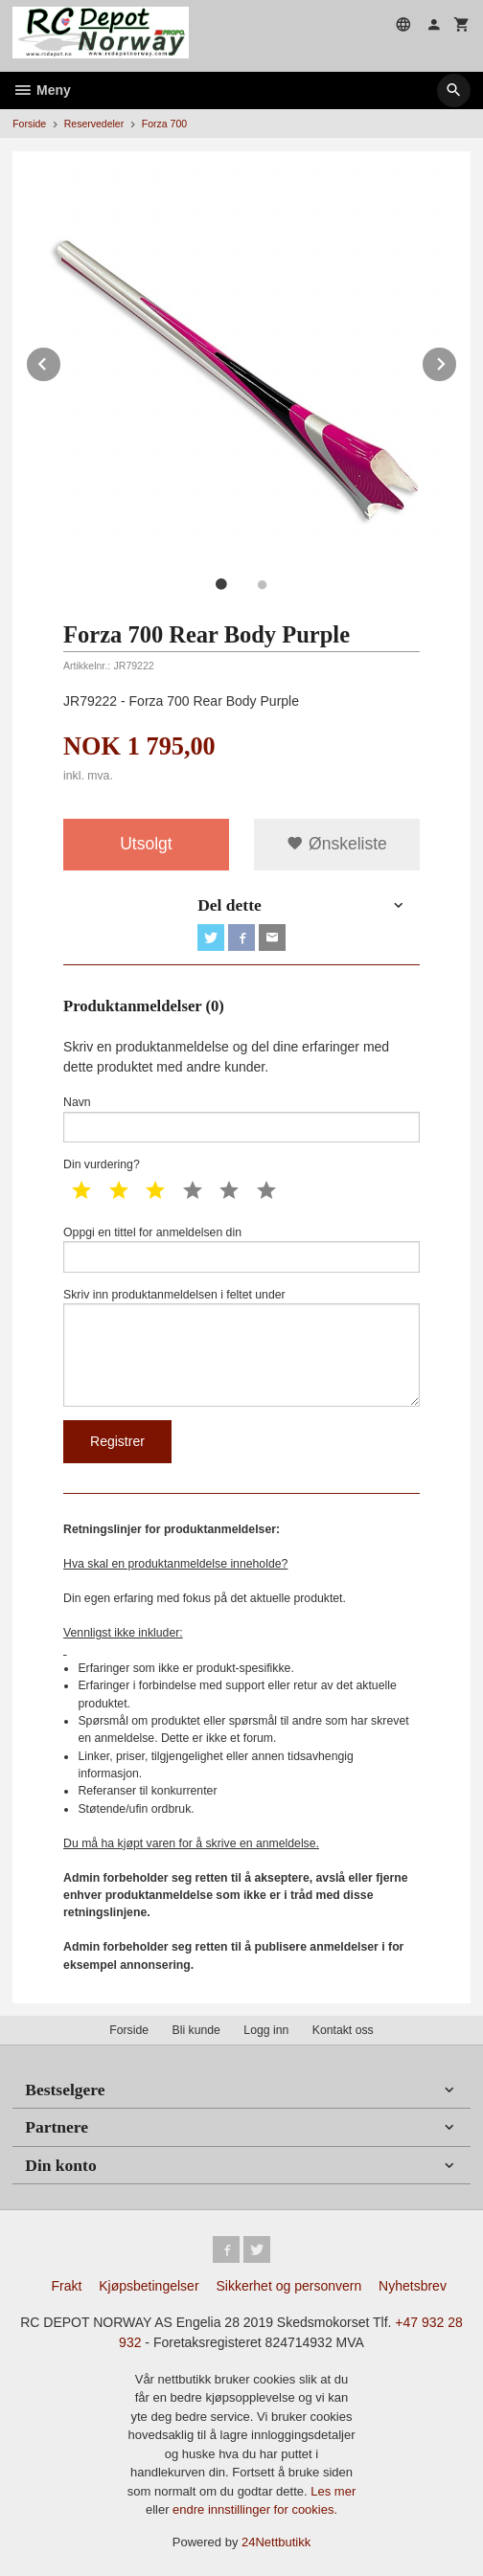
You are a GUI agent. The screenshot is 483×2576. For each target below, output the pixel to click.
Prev (61, 360)
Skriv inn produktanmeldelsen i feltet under (241, 1347)
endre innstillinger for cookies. (254, 2509)
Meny (41, 90)
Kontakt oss (343, 2030)
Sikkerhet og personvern (288, 2286)
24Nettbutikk (276, 2542)
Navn (241, 1119)
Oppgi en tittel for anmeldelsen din (241, 1249)
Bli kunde (196, 2030)
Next (457, 360)
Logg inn (265, 2030)
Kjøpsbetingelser (148, 2286)
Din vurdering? (101, 1164)
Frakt (66, 2286)
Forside (29, 123)
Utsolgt (146, 843)
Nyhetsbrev (413, 2286)
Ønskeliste (337, 843)
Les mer (333, 2491)
